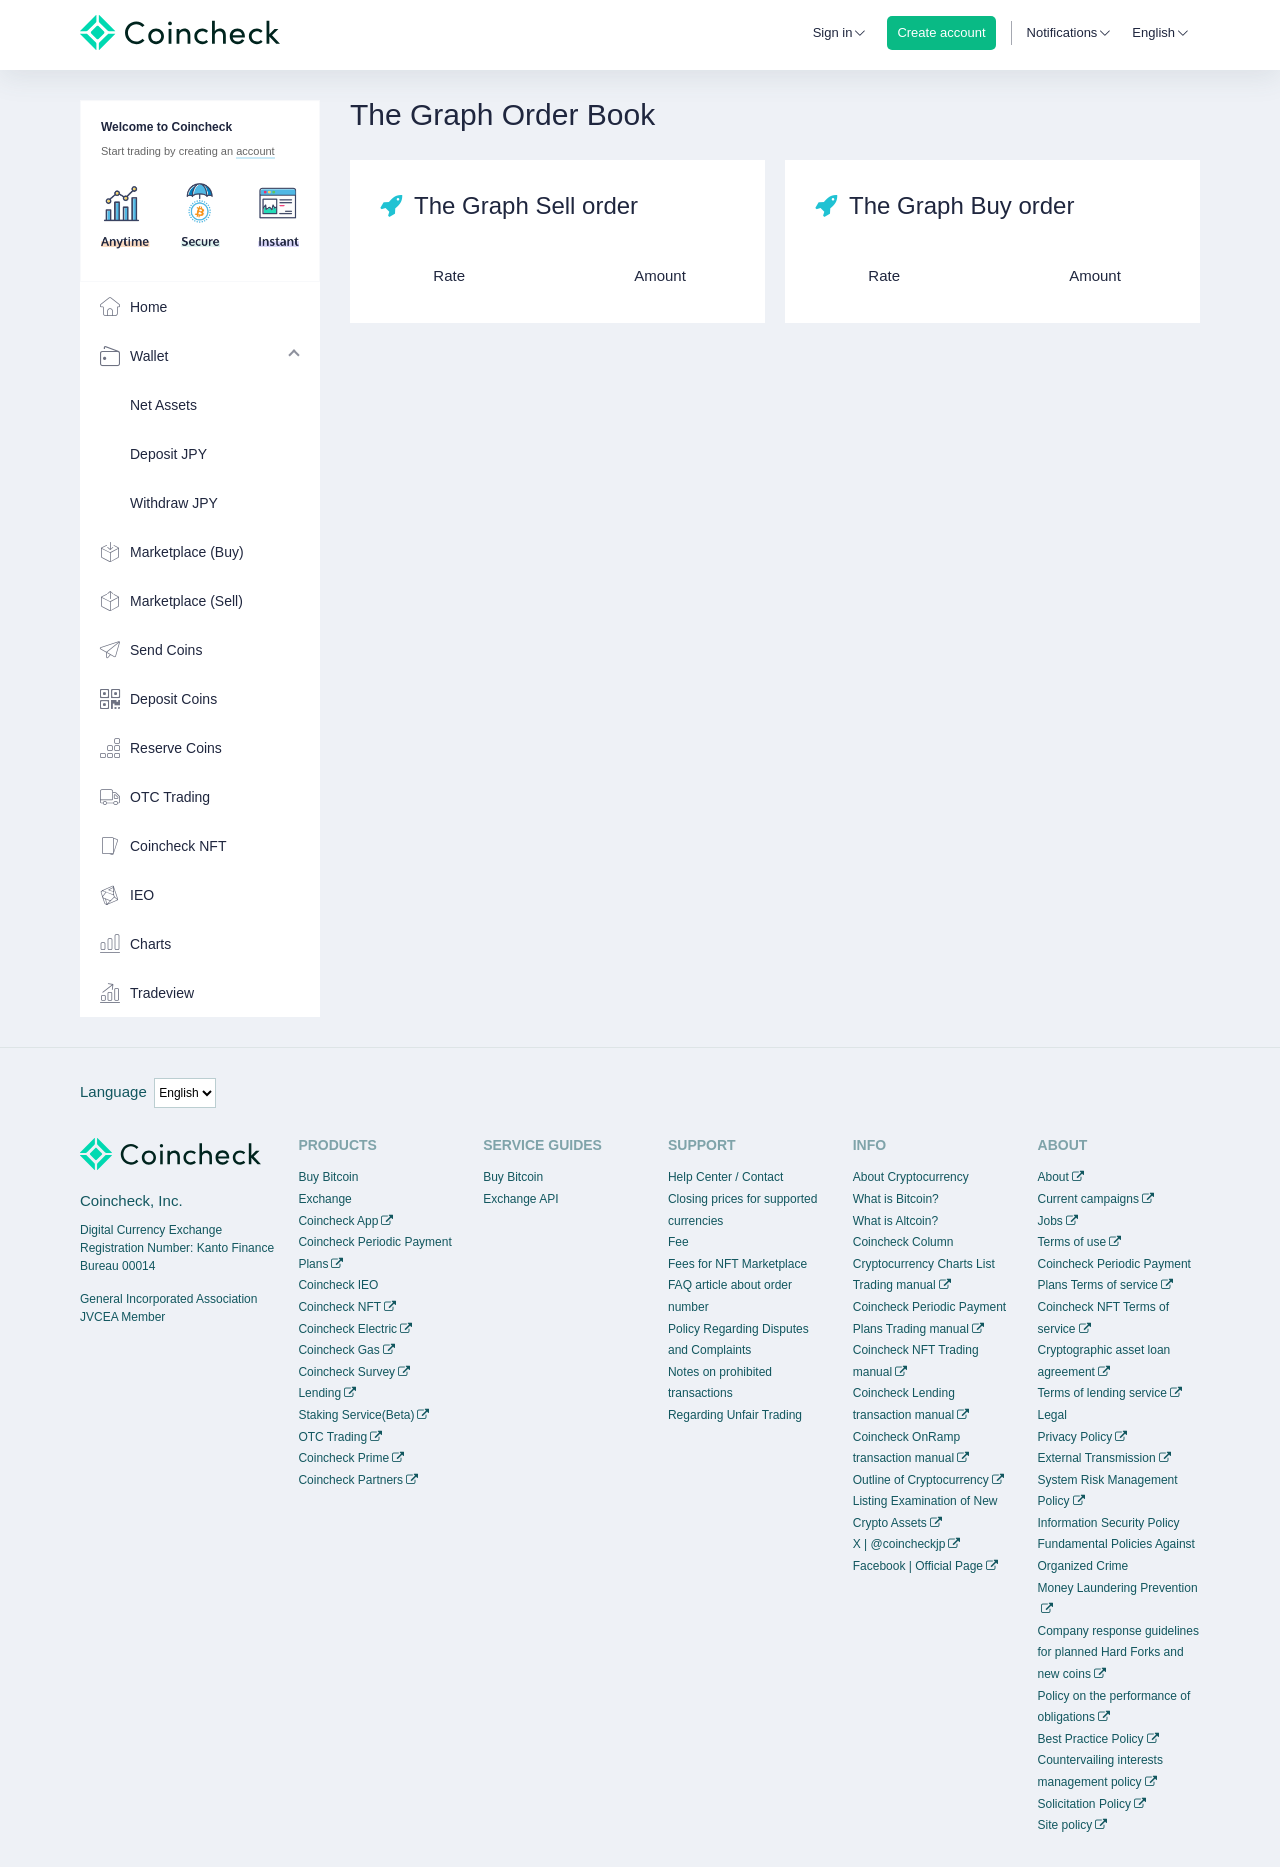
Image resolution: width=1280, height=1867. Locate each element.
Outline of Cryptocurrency (921, 1480)
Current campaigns (1088, 1199)
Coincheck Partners (350, 1480)
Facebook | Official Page (918, 1566)
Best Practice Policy (1091, 1739)
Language (113, 1091)
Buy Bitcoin (328, 1177)
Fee (678, 1242)
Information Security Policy (1109, 1523)
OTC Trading (332, 1437)
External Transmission (1097, 1458)
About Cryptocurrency (911, 1177)
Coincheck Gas (338, 1350)
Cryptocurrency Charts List (924, 1264)
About (1053, 1177)
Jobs (1050, 1221)
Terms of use (1072, 1242)
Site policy (1065, 1825)
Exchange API (520, 1199)
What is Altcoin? (895, 1221)
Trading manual (894, 1285)
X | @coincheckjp (899, 1544)
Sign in (833, 32)
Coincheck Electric (347, 1329)
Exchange (324, 1199)
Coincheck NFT (339, 1307)
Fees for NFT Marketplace (737, 1264)
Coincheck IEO (338, 1285)
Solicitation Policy (1084, 1804)
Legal (1052, 1415)
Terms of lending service (1102, 1393)
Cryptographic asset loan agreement (1104, 1361)
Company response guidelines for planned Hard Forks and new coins (1118, 1652)
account (255, 151)
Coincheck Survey (346, 1372)
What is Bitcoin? (896, 1199)
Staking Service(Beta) (356, 1415)
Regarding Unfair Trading (735, 1415)
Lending (319, 1393)
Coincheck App (338, 1221)
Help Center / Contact (725, 1177)
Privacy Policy (1075, 1437)
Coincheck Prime (343, 1458)
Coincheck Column (903, 1242)
